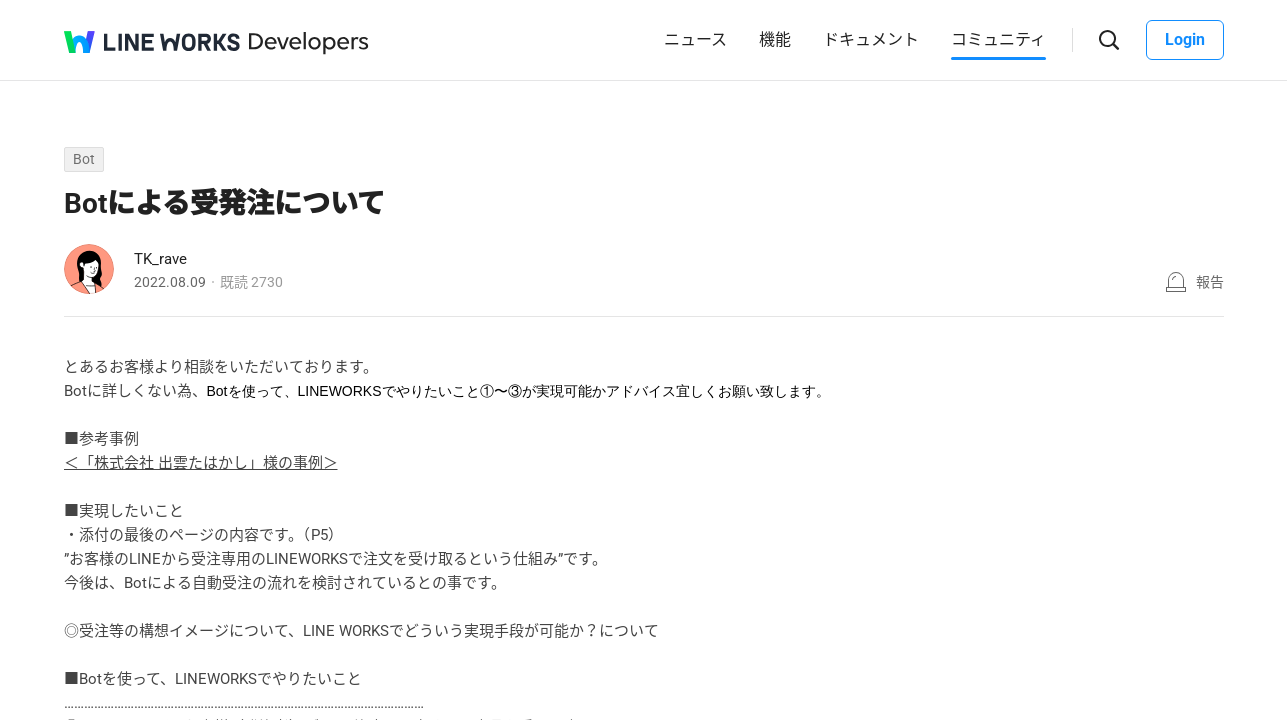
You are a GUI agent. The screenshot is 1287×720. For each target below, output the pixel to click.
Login (1185, 39)
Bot (84, 159)
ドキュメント (871, 39)
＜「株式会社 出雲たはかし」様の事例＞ (201, 463)
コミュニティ (998, 39)
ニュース (695, 39)
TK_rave (160, 259)
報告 (1210, 282)
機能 (775, 39)
